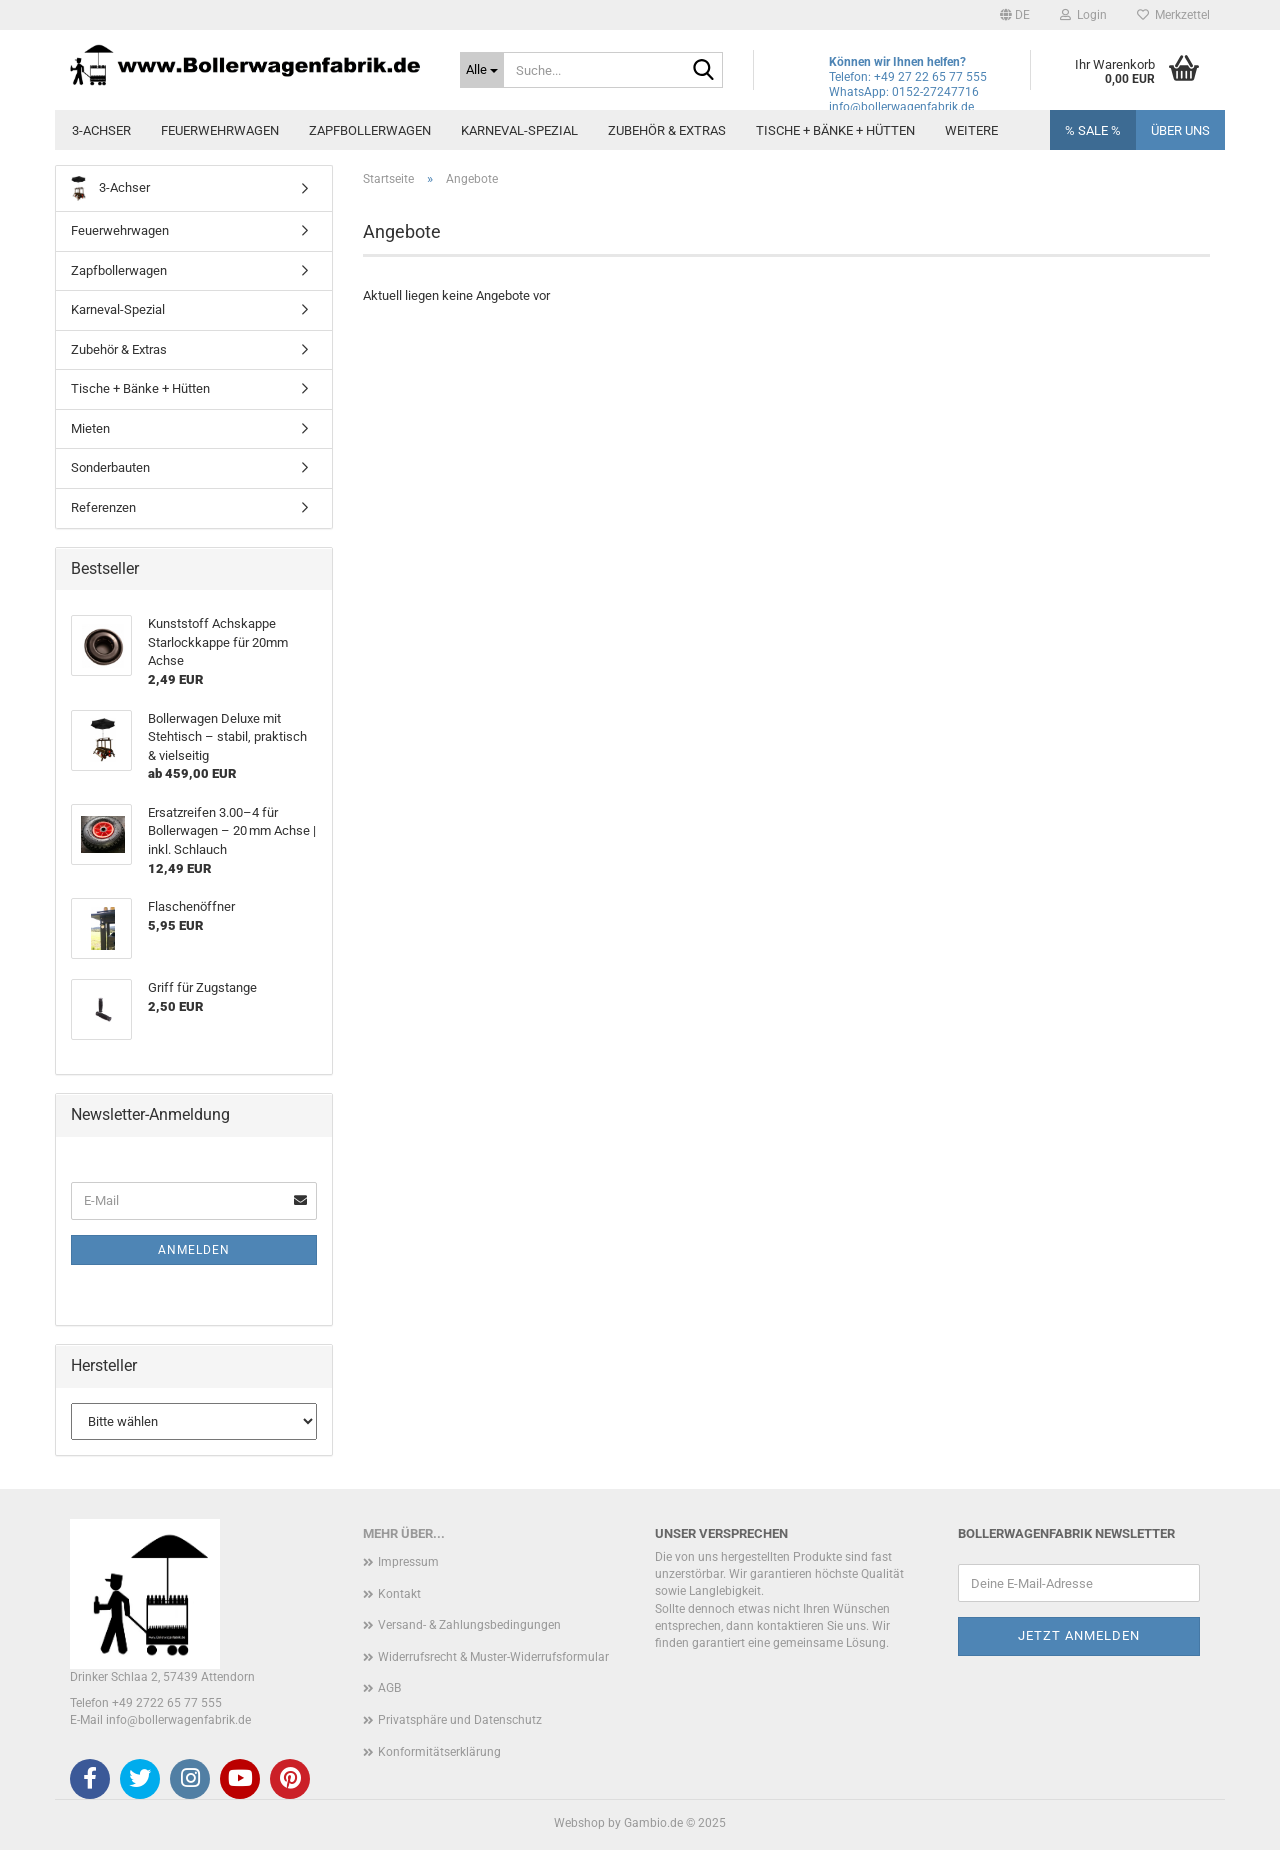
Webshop (579, 1823)
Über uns (1180, 130)
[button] (1015, 15)
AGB (389, 1688)
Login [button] (1083, 15)
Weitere (971, 130)
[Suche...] (482, 70)
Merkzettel (1173, 15)
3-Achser (101, 130)
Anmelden (194, 1250)
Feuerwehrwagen (220, 130)
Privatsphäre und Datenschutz (460, 1720)
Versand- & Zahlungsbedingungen (469, 1625)
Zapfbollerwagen (370, 130)
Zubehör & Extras (667, 130)
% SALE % (1093, 130)
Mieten (90, 428)
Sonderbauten (110, 467)
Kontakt (399, 1594)
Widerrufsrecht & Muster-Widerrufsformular (493, 1657)
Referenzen (103, 507)
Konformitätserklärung (439, 1752)
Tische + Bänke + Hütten (835, 130)
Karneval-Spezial (519, 130)
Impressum (408, 1562)
